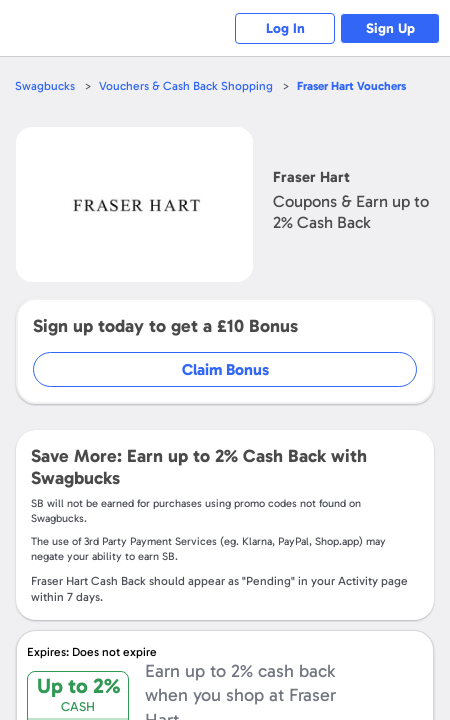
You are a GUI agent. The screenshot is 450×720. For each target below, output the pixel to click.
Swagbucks (45, 86)
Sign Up (390, 28)
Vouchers (351, 86)
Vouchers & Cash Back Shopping (186, 86)
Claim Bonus (225, 369)
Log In (285, 28)
